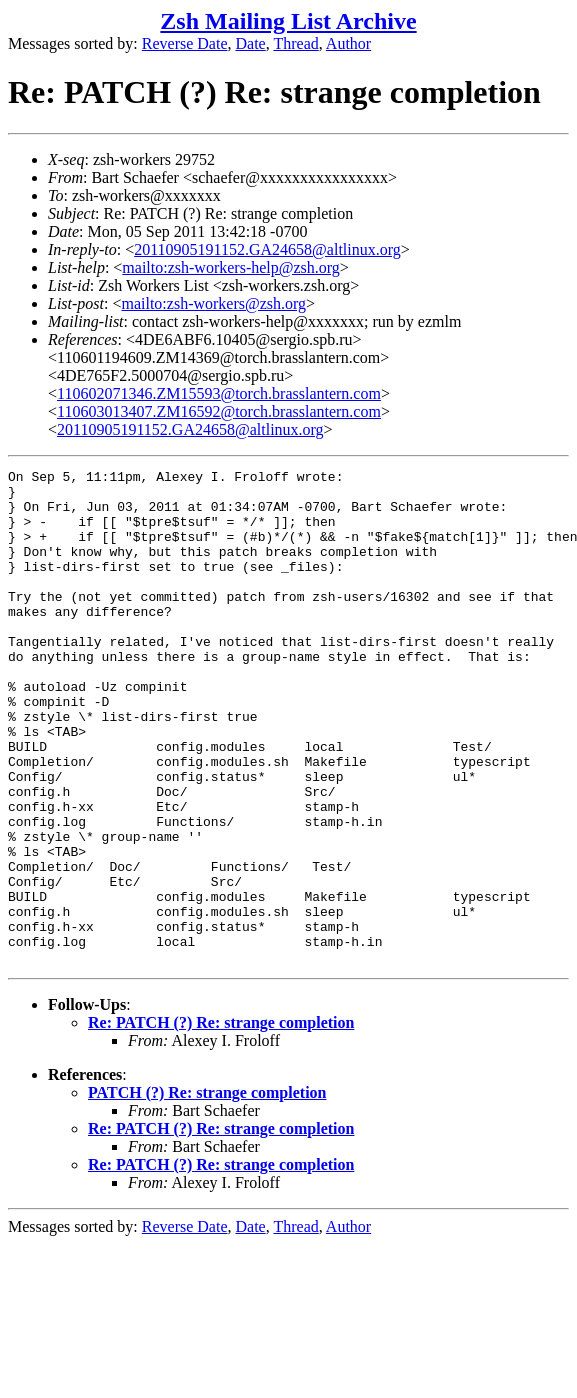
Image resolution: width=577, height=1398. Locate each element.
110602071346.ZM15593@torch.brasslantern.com (219, 393)
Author (348, 43)
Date (251, 43)
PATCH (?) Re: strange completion (207, 1191)
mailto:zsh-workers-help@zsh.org (231, 267)
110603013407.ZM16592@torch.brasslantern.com (219, 411)
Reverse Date (185, 43)
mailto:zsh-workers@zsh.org (213, 303)
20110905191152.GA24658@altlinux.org (267, 249)
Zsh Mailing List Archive (288, 21)
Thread (295, 43)
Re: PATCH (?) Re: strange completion (221, 1121)
